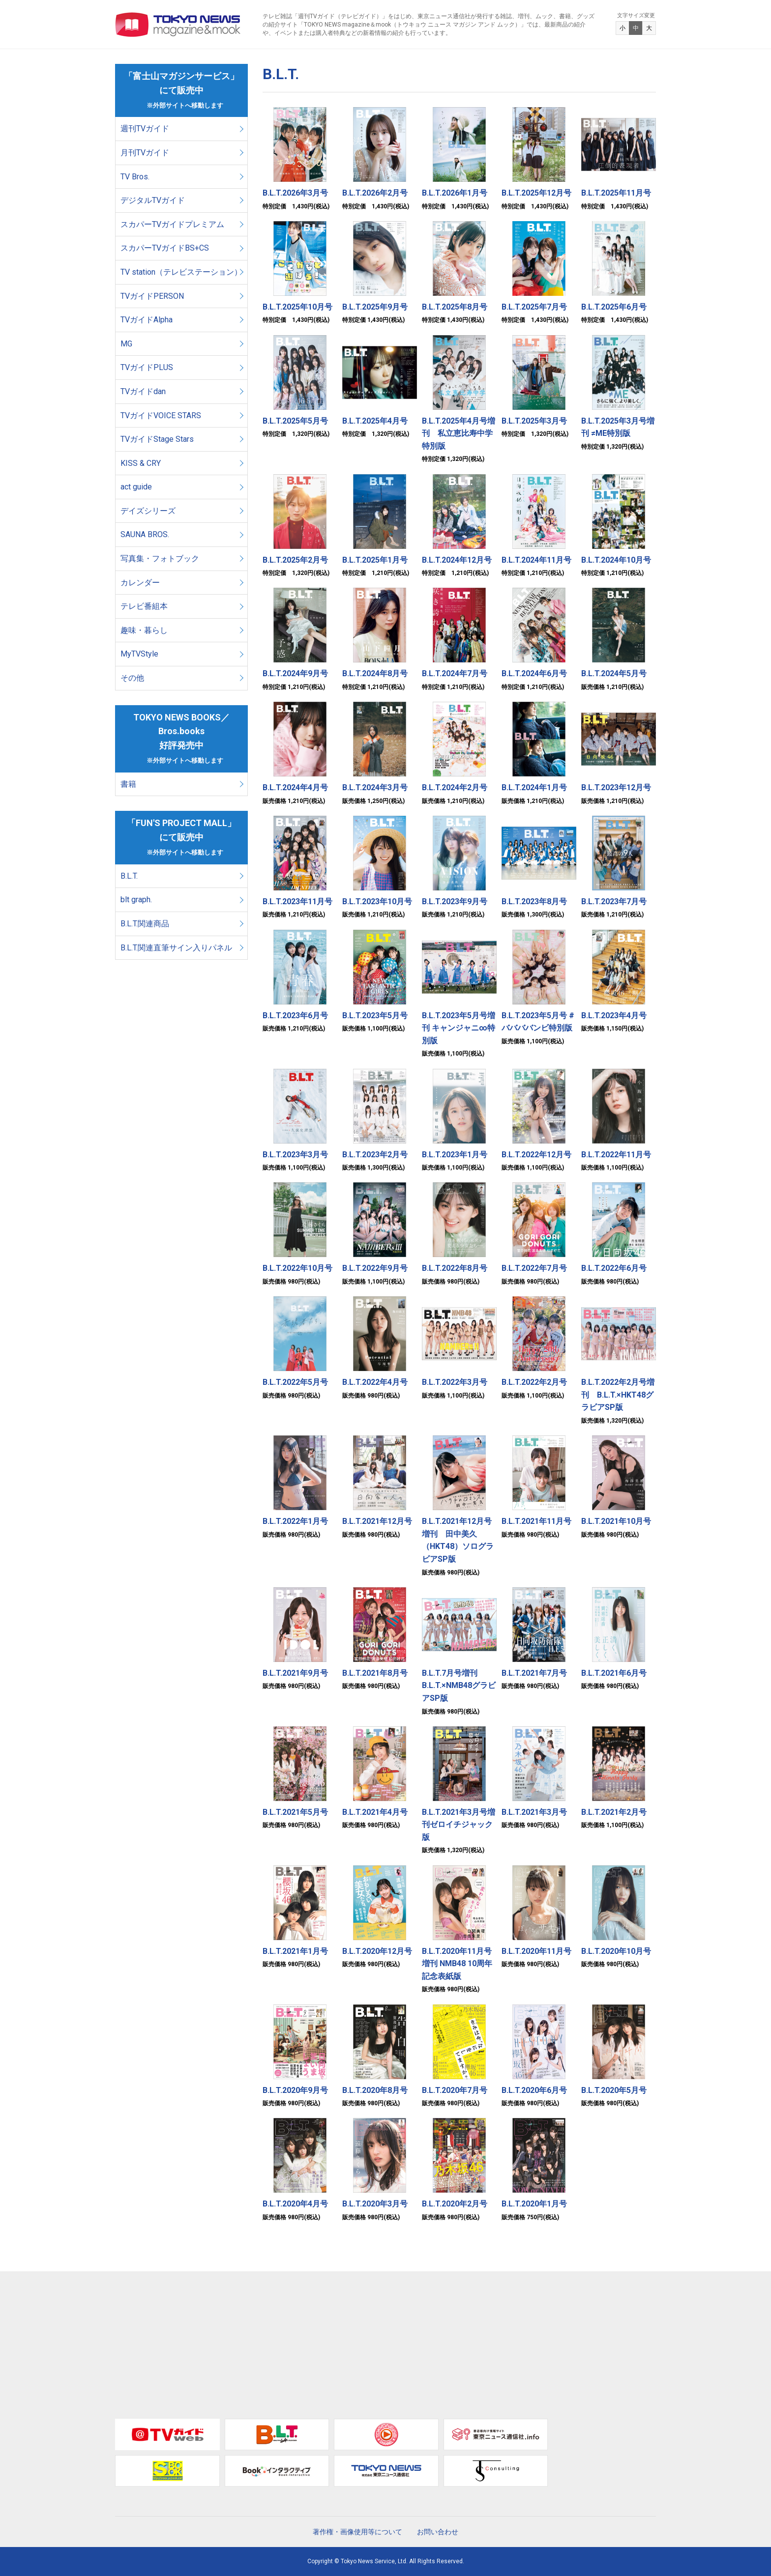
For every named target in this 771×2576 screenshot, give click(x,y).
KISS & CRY (140, 463)
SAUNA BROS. (145, 534)
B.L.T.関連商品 (144, 923)
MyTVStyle (139, 653)
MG (126, 343)
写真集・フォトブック (159, 558)
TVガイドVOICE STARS (160, 415)
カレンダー (140, 582)
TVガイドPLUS (146, 367)
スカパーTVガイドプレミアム (172, 224)
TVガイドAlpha (146, 319)
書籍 (128, 784)
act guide (136, 486)
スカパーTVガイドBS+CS (164, 248)
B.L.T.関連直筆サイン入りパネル (176, 947)
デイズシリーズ (148, 510)
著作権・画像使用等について (357, 2532)
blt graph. (136, 899)
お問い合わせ (437, 2532)
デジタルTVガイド (152, 200)
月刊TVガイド (144, 152)
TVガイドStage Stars (157, 439)
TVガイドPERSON (152, 296)
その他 (132, 678)
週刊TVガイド (144, 128)
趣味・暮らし (144, 630)
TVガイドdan (143, 391)
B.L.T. (129, 876)
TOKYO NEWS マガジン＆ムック (178, 24)
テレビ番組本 (144, 606)
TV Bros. (134, 176)
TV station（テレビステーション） (181, 272)
